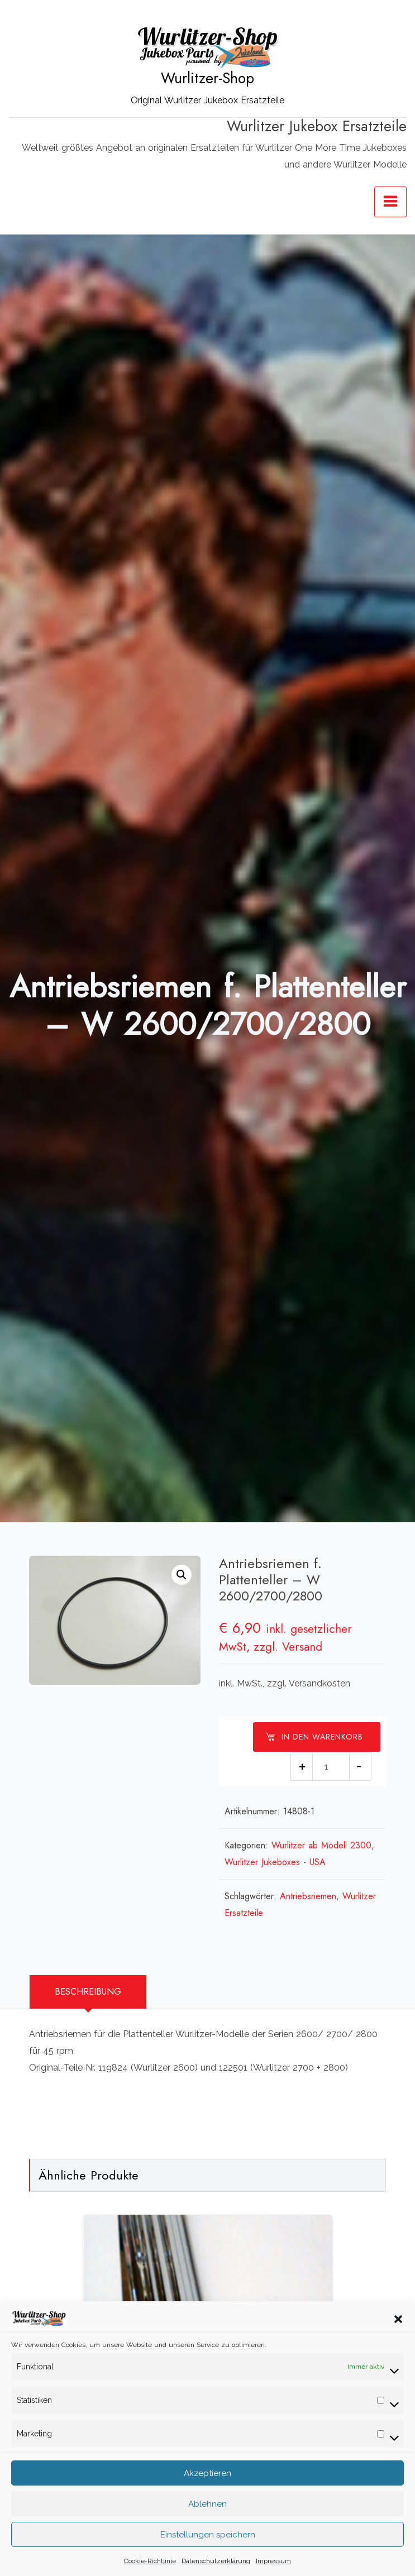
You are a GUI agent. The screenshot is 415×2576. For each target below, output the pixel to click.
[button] (398, 2348)
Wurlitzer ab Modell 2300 (321, 1845)
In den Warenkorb (314, 1736)
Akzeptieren (207, 2503)
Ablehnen (207, 2534)
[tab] (88, 1992)
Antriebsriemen (308, 1896)
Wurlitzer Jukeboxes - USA (275, 1862)
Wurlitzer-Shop (207, 78)
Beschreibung (88, 1991)
